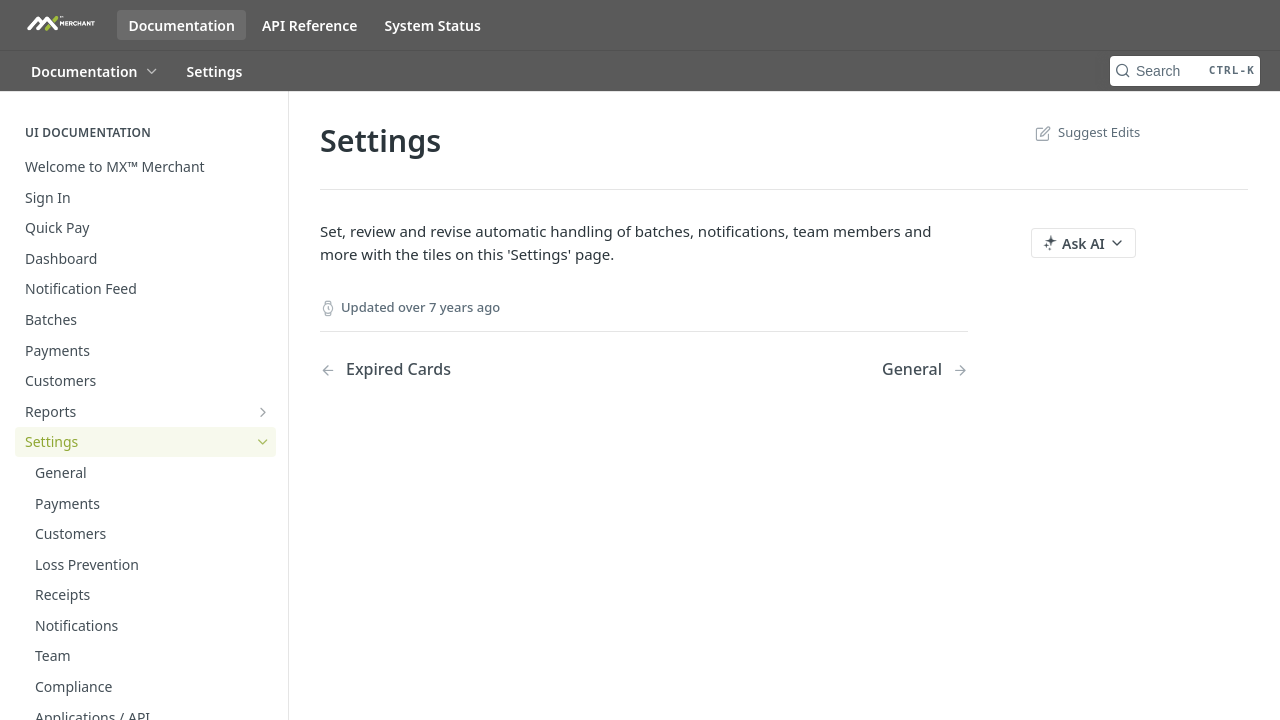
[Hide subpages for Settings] (263, 442)
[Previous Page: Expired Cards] (459, 369)
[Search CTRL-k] (1185, 71)
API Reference (310, 25)
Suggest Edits (1085, 132)
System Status (432, 25)
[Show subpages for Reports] (263, 412)
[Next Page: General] (925, 369)
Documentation (181, 25)
